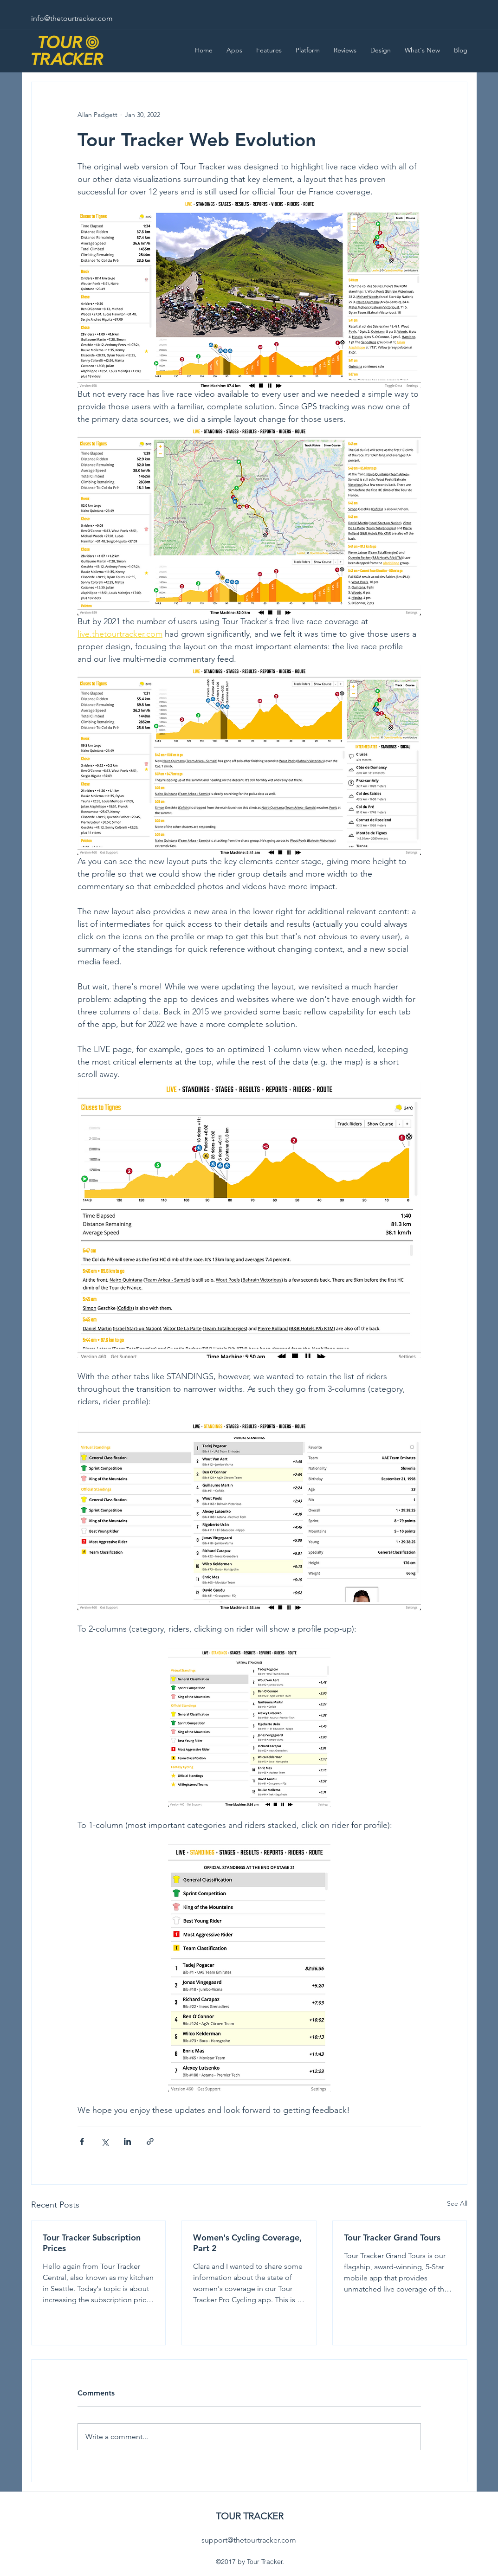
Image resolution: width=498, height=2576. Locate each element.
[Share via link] (150, 2141)
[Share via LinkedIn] (127, 2141)
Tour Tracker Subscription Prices (92, 2242)
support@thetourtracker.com (248, 2540)
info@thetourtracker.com (72, 18)
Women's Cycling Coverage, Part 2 (247, 2242)
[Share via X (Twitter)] (104, 2141)
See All (457, 2203)
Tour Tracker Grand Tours (392, 2237)
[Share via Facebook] (82, 2141)
